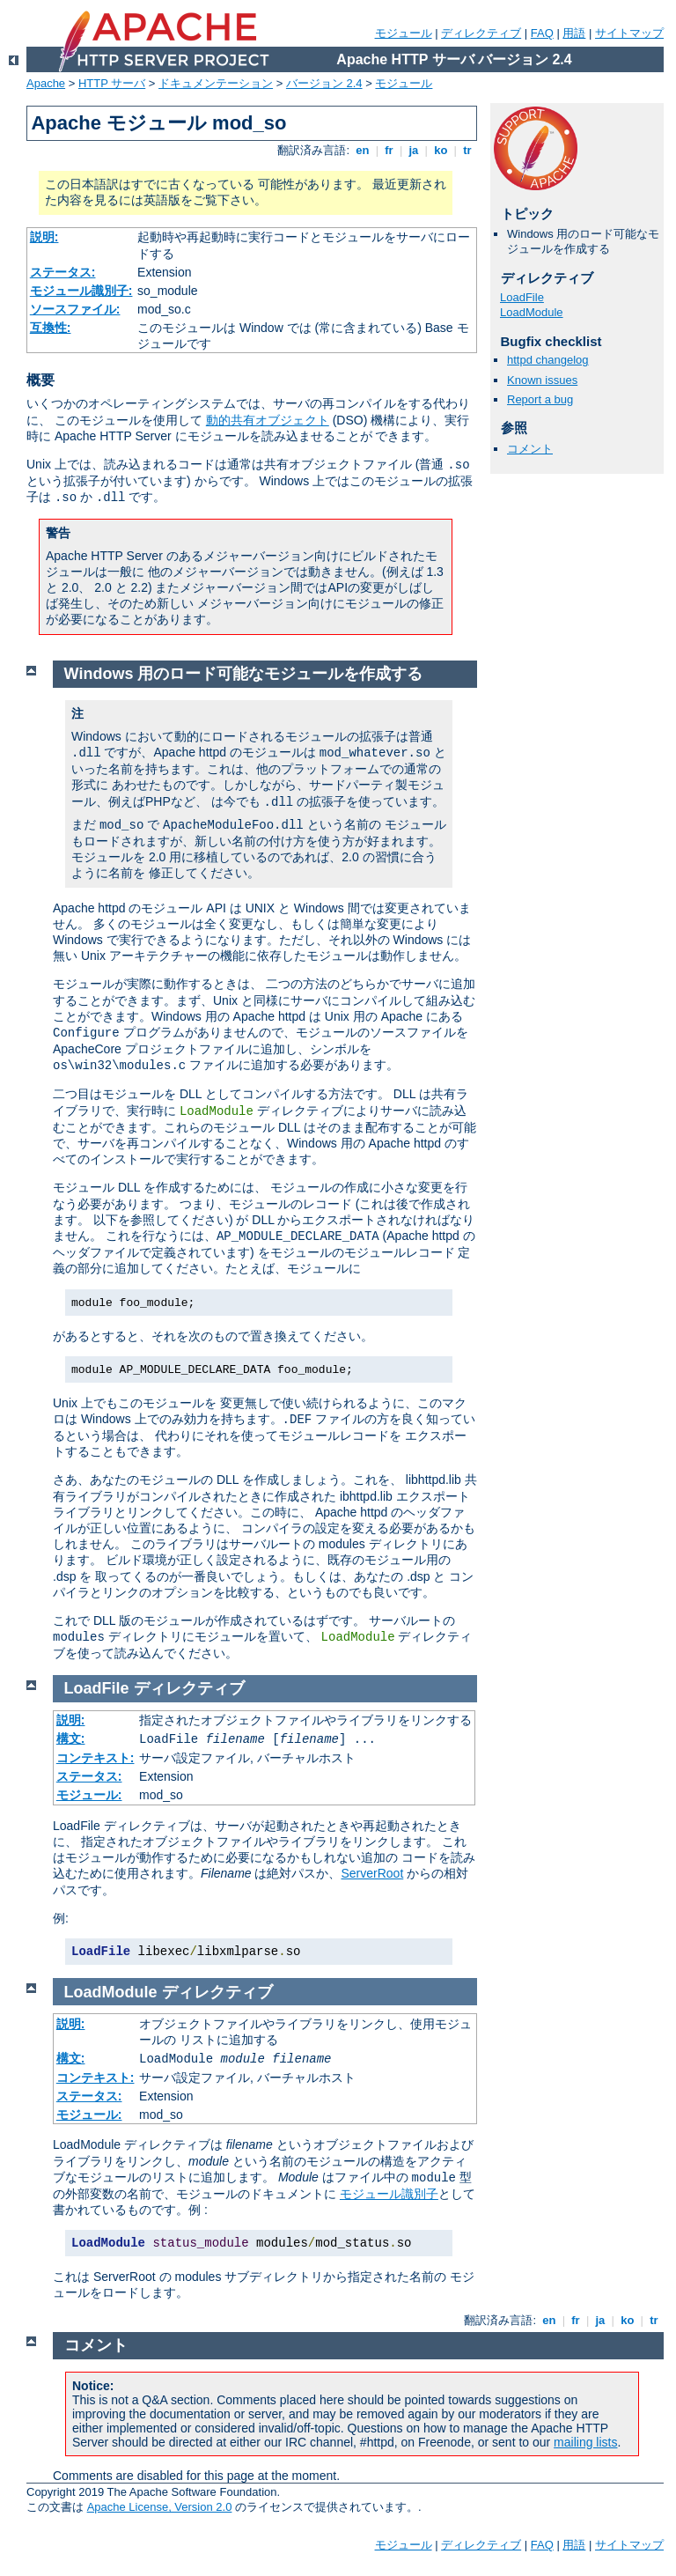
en (362, 150)
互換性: (50, 328)
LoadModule (531, 312)
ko (441, 150)
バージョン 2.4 (324, 83)
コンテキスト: (95, 1758)
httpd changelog (548, 359)
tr (467, 150)
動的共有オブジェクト (267, 420)
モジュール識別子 (389, 2194)
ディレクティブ (481, 33)
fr (389, 150)
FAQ (542, 33)
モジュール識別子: (81, 291)
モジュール (403, 33)
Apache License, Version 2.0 (159, 2506)
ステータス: (63, 272)
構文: (70, 1738)
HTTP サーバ (111, 83)
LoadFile (522, 297)
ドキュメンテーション (215, 83)
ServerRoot (372, 1873)
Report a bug (540, 399)
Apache (45, 83)
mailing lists (585, 2442)
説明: (44, 237)
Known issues (542, 380)
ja (414, 150)
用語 (573, 33)
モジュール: (89, 1795)
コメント (530, 448)
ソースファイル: (75, 309)
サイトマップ (629, 33)
